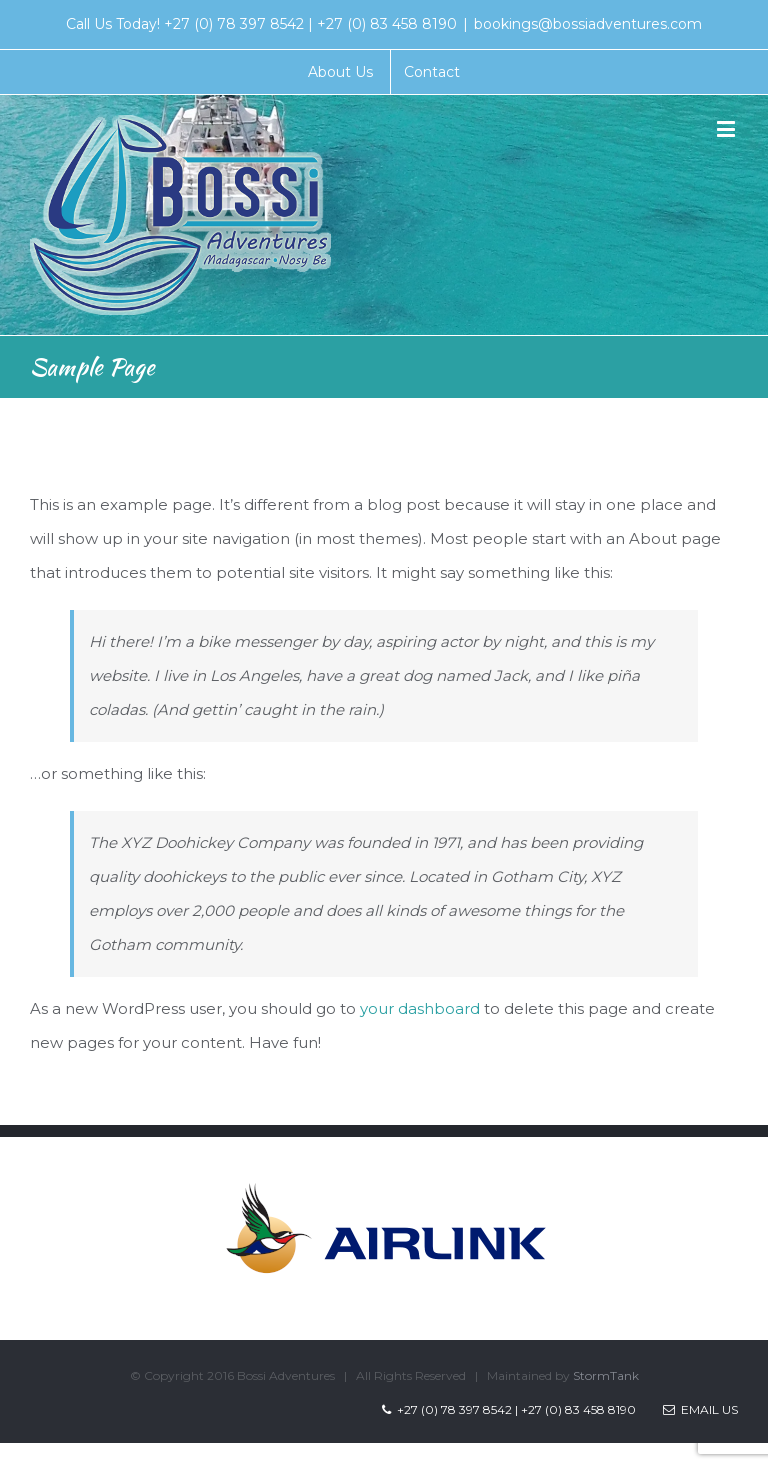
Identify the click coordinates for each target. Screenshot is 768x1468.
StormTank (606, 1375)
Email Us (700, 1409)
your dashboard (420, 1008)
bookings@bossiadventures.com (588, 24)
